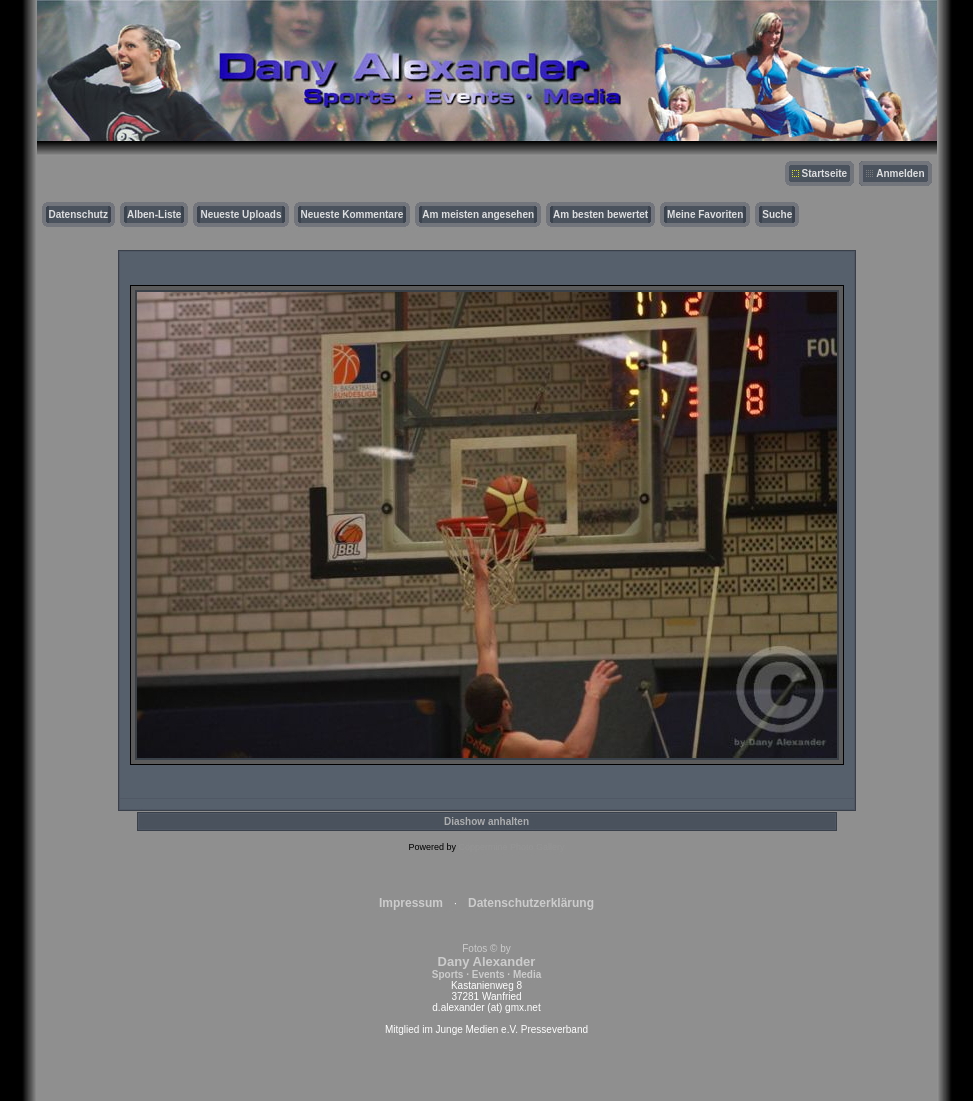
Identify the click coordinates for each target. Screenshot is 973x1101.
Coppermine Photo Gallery (511, 847)
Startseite (825, 173)
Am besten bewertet (600, 214)
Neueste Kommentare (352, 214)
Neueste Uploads (240, 214)
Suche (777, 214)
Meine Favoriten (705, 214)
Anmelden (900, 173)
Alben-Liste (154, 214)
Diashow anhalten (486, 821)
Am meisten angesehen (478, 214)
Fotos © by (486, 961)
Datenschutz (78, 214)
